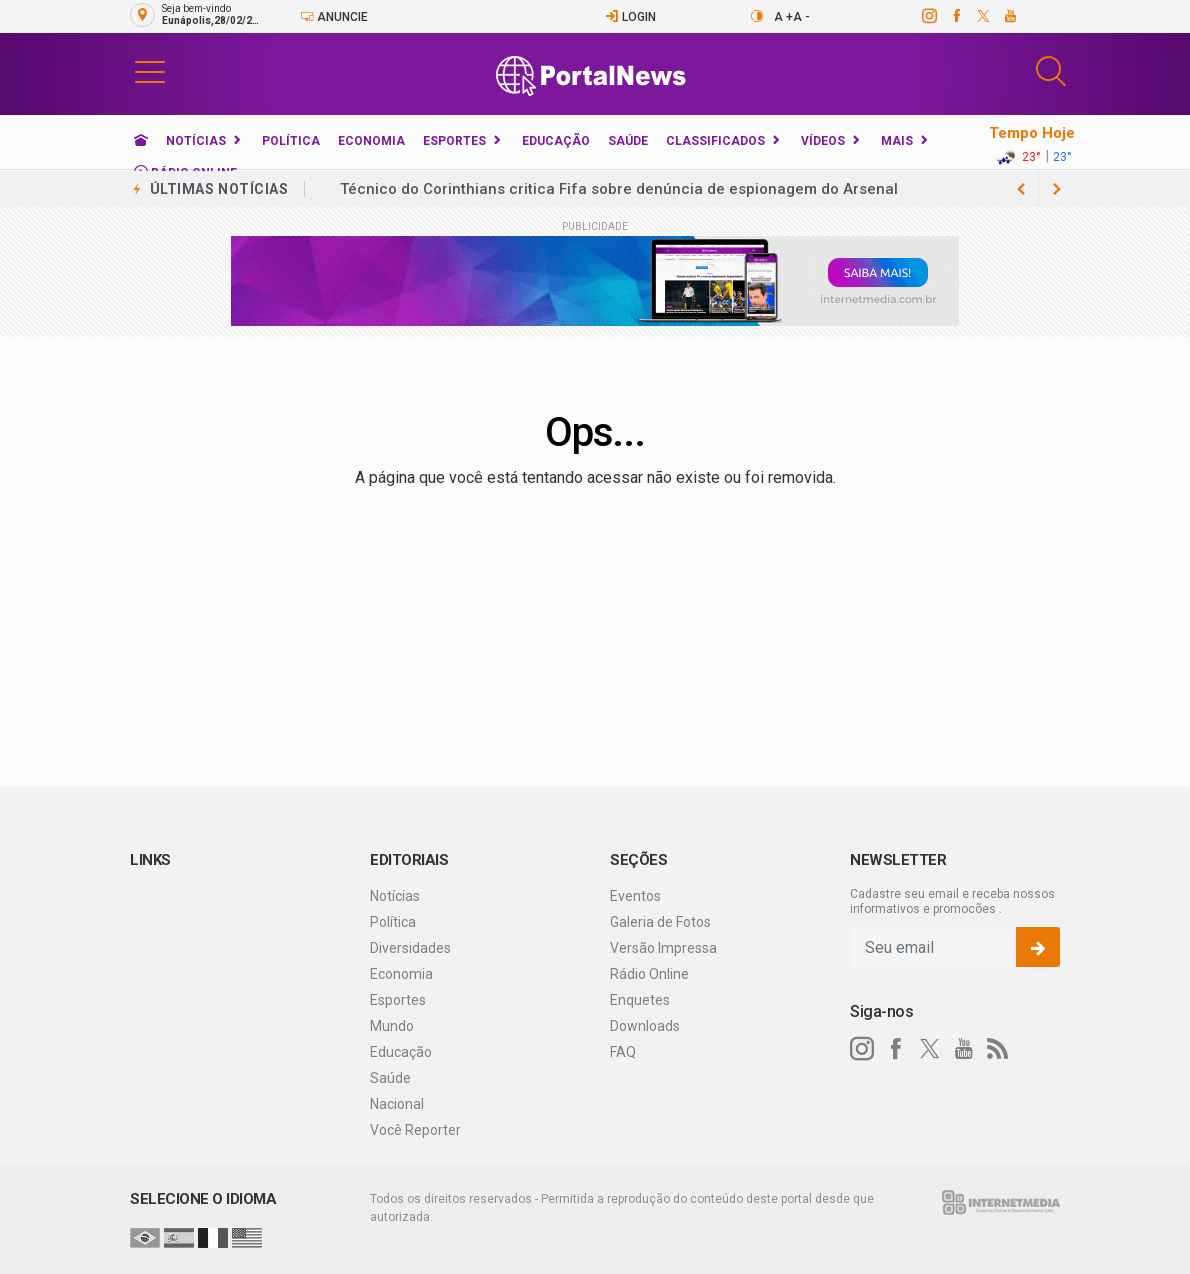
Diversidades (410, 948)
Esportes (454, 141)
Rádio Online (649, 974)
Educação (556, 141)
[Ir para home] (141, 141)
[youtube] (1009, 16)
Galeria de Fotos (660, 922)
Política (291, 141)
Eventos (635, 896)
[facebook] (955, 16)
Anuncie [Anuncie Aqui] (334, 16)
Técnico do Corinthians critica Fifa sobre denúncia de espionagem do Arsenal (619, 189)
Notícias (196, 141)
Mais (897, 141)
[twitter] (982, 16)
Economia (371, 141)
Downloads (645, 1026)
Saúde (628, 141)
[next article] (1021, 189)
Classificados (715, 141)
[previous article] (1057, 189)
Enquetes (640, 1000)
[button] (150, 71)
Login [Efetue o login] (630, 16)
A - (801, 17)
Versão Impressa (663, 948)
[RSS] (998, 1049)
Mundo (392, 1026)
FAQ (623, 1052)
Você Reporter (415, 1130)
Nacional (397, 1104)
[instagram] (928, 16)
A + (783, 17)
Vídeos (823, 141)
